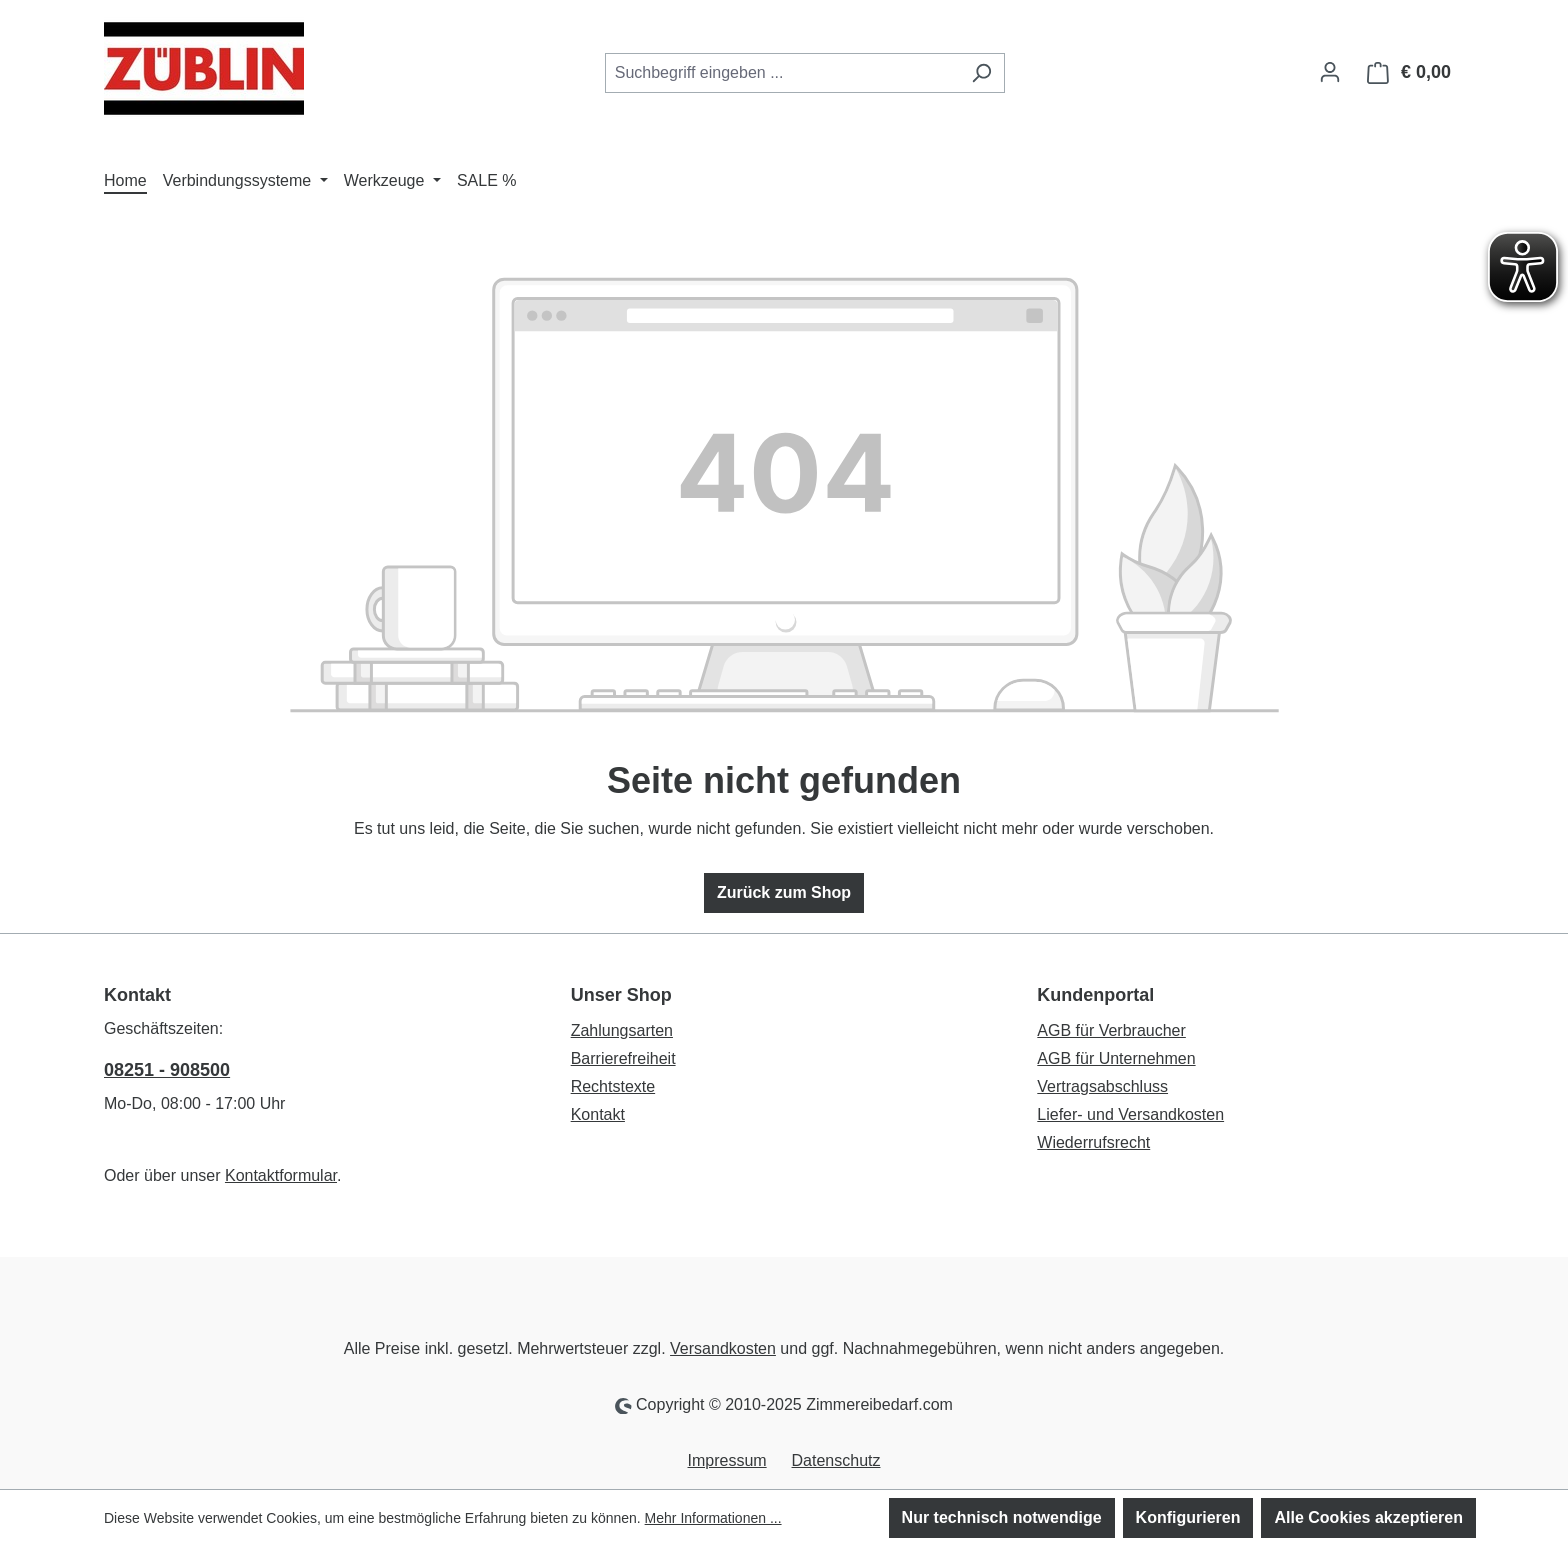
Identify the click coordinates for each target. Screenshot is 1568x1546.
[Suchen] (981, 73)
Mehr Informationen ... (713, 1518)
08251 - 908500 (167, 1070)
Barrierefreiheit (623, 1058)
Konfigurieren (1188, 1517)
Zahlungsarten (622, 1030)
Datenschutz (836, 1460)
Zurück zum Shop (784, 892)
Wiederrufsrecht (1093, 1142)
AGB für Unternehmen (1116, 1058)
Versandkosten (723, 1348)
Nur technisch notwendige (1002, 1517)
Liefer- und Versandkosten (1130, 1114)
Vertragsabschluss (1102, 1086)
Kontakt (598, 1114)
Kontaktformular (281, 1175)
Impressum (727, 1460)
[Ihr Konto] (1330, 72)
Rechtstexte (613, 1086)
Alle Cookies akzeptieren (1368, 1517)
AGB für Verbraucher (1111, 1030)
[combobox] (782, 73)
